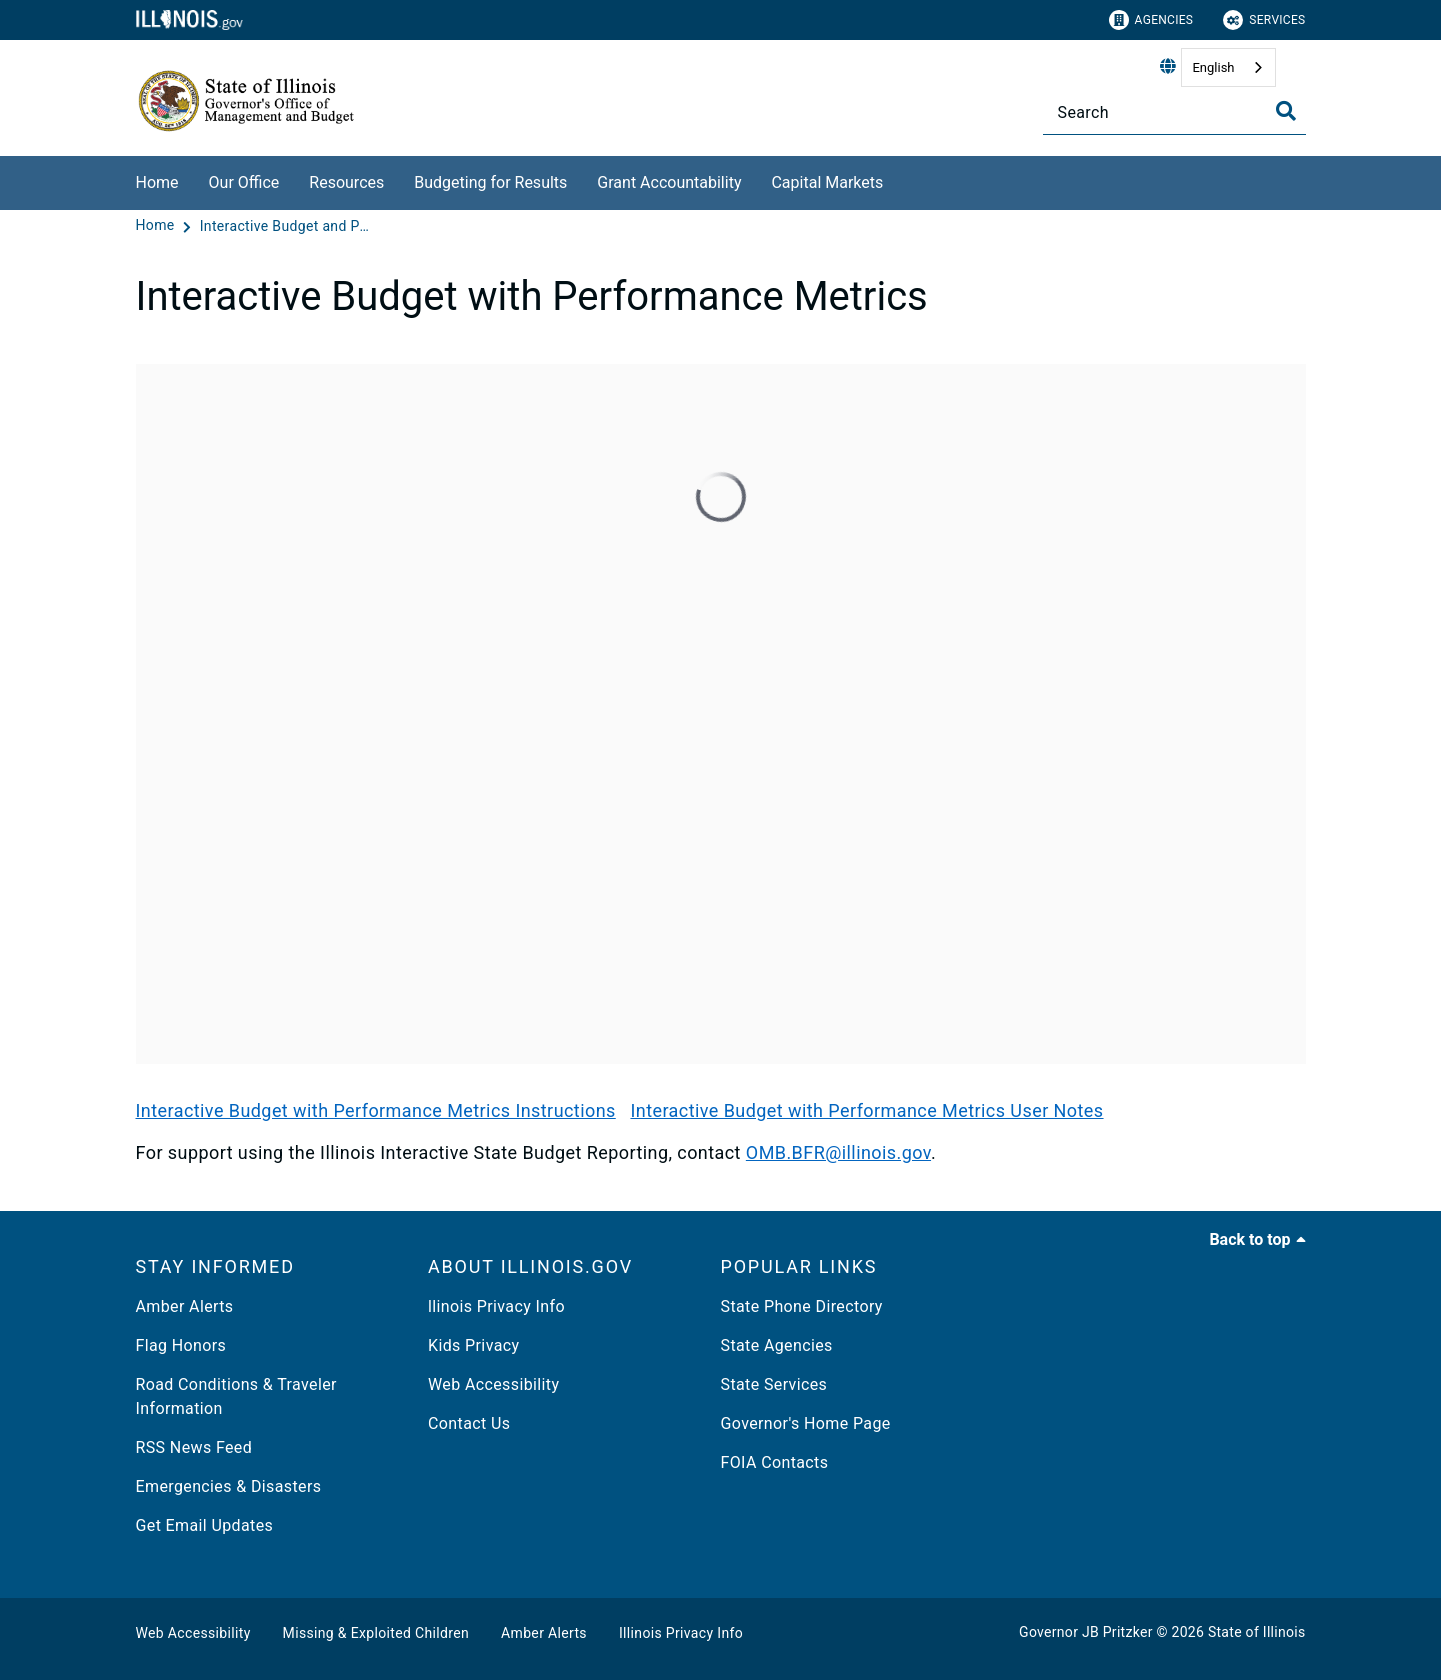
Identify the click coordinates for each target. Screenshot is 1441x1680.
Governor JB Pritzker (1086, 1632)
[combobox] (1228, 67)
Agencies (1151, 20)
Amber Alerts (185, 1306)
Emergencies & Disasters (229, 1486)
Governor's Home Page (806, 1423)
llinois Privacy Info (496, 1306)
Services (1264, 20)
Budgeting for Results (490, 182)
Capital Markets (827, 182)
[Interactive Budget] (721, 714)
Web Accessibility (493, 1384)
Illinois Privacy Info (681, 1633)
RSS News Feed (194, 1447)
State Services (774, 1384)
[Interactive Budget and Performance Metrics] (285, 226)
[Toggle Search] (1286, 111)
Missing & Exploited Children (376, 1633)
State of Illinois (1257, 1632)
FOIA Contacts (775, 1462)
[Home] (157, 226)
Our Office (244, 182)
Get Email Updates (205, 1525)
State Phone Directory (802, 1306)
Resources (346, 182)
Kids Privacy (473, 1345)
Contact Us (469, 1423)
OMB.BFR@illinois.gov (838, 1152)
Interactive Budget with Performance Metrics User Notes (866, 1110)
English (1213, 67)
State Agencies (777, 1345)
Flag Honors (181, 1345)
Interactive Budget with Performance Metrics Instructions (376, 1110)
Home (157, 182)
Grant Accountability (669, 182)
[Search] (1174, 112)
